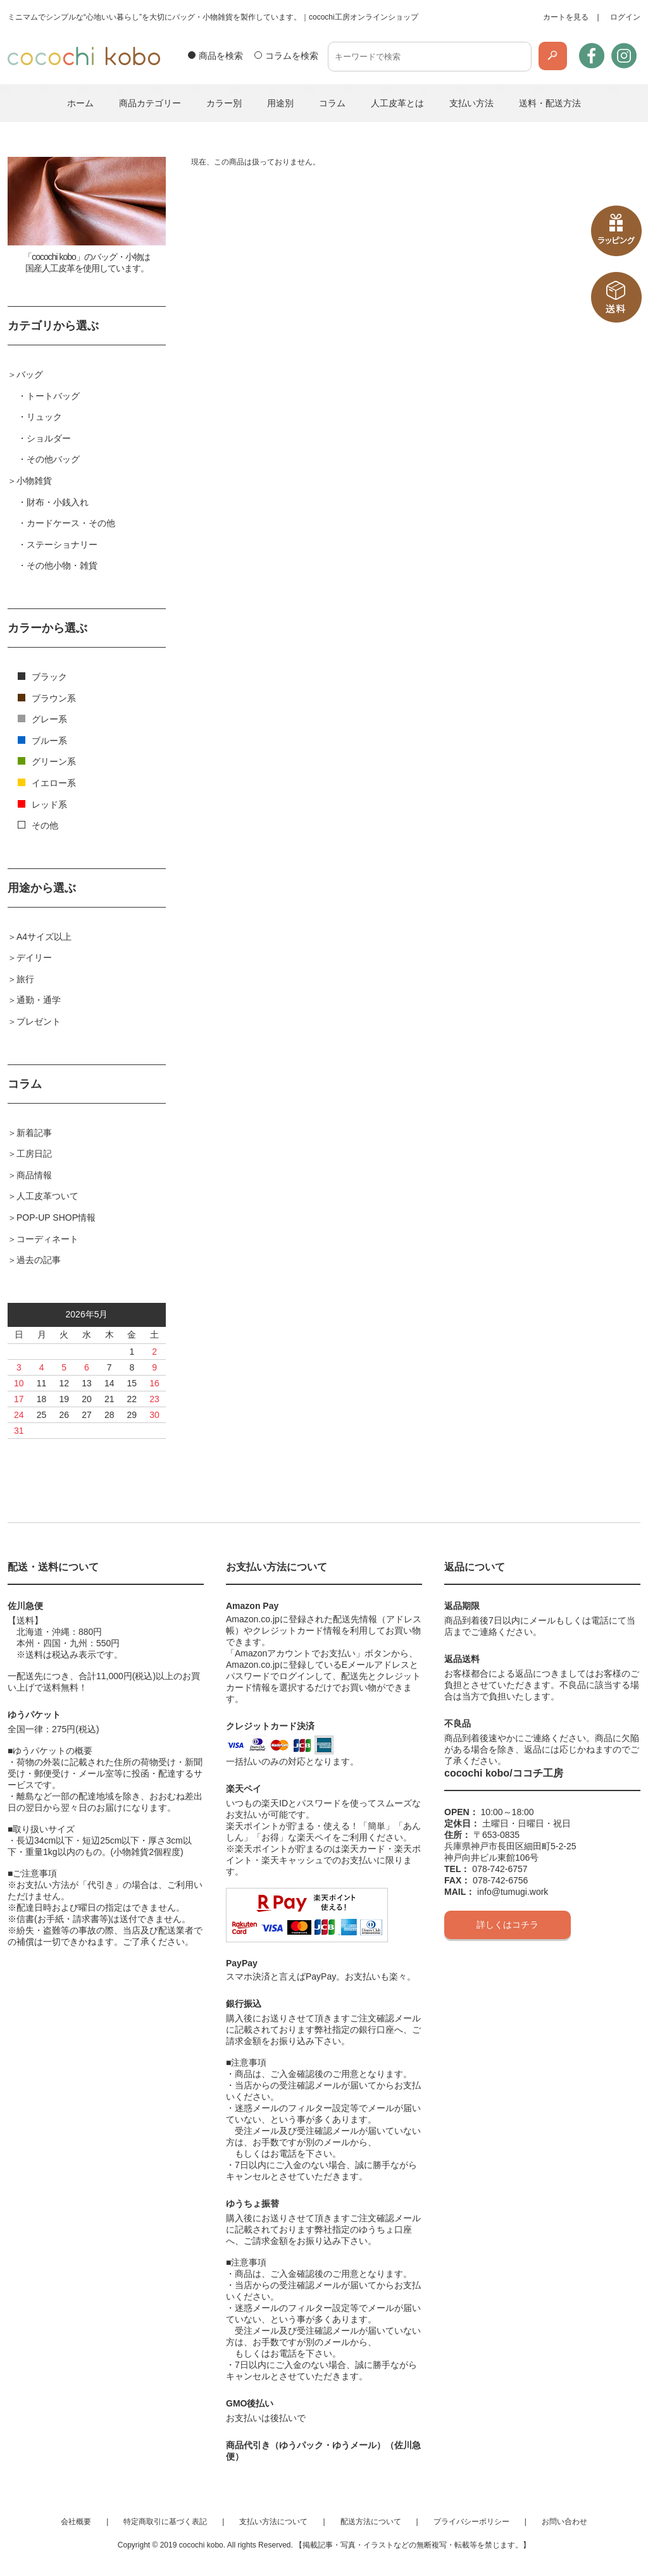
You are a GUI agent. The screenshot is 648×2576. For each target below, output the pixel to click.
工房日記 (34, 1154)
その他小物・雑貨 (62, 565)
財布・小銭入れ (58, 502)
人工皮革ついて (47, 1196)
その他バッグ (53, 459)
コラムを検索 (291, 56)
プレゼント (38, 1021)
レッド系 (42, 804)
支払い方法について (273, 2521)
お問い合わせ (564, 2521)
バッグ (29, 374)
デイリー (34, 957)
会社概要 (76, 2521)
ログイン (625, 17)
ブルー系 (42, 741)
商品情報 (34, 1175)
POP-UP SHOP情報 (56, 1217)
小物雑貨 (34, 481)
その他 (38, 825)
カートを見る (566, 17)
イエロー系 (47, 783)
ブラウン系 (47, 698)
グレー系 (42, 719)
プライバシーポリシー (471, 2521)
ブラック (42, 677)
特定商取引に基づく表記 (165, 2521)
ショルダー (49, 438)
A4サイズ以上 (44, 937)
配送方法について (370, 2521)
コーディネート (47, 1239)
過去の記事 (38, 1260)
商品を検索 (221, 56)
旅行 (25, 979)
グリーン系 (47, 761)
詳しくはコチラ (508, 1925)
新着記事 (34, 1133)
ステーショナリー (62, 544)
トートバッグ (53, 396)
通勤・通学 (38, 1000)
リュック (44, 417)
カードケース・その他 (71, 523)
